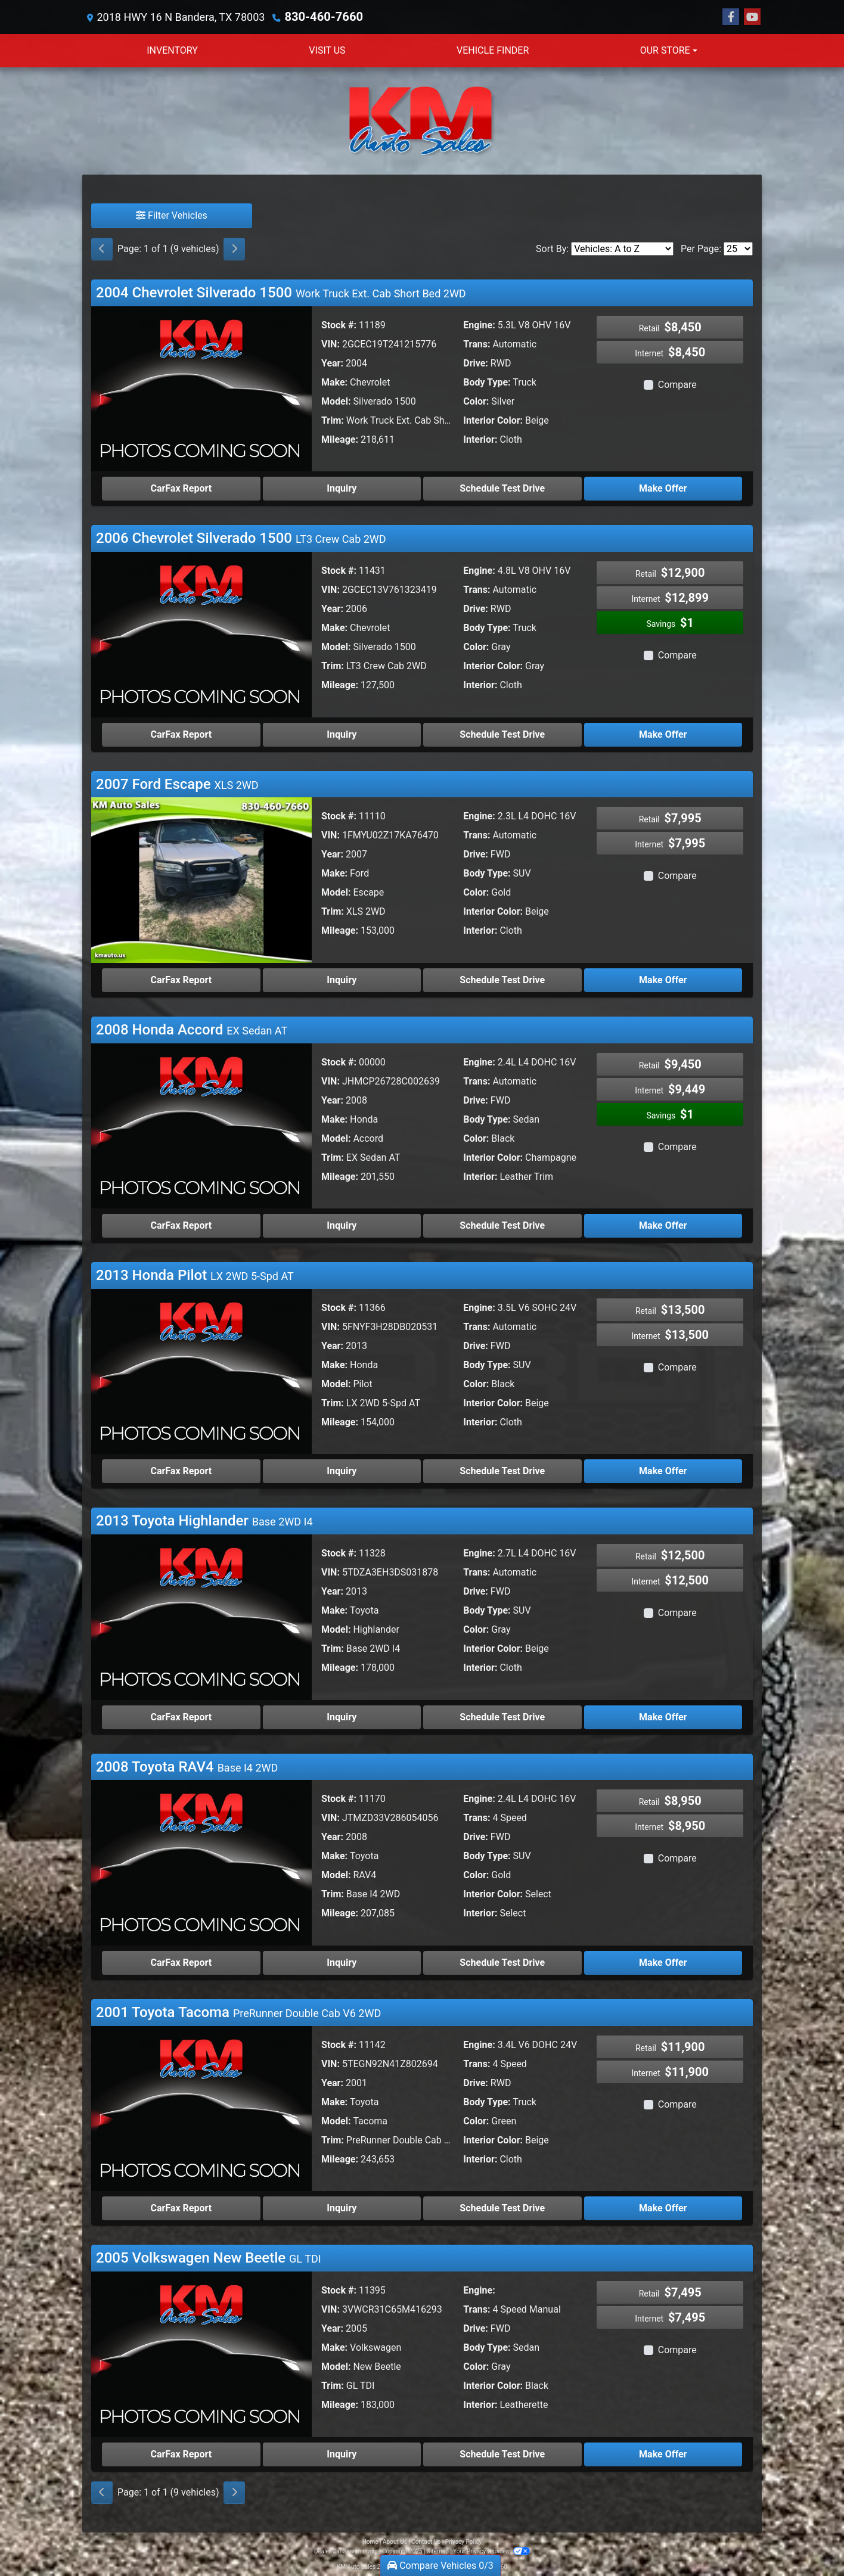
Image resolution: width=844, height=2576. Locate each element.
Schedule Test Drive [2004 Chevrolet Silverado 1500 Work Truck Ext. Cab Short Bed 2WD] (502, 487)
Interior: (480, 439)
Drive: (475, 362)
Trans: (476, 343)
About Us (395, 2541)
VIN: (330, 343)
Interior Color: (493, 419)
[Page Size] (738, 248)
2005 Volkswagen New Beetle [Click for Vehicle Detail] (208, 2257)
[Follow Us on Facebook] (730, 17)
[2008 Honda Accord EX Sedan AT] (201, 1124)
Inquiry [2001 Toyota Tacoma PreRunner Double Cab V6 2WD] (341, 2207)
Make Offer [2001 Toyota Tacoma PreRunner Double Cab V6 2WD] (663, 2207)
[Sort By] (622, 248)
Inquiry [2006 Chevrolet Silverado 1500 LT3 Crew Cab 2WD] (341, 733)
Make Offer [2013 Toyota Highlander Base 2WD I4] (663, 1716)
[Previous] (102, 248)
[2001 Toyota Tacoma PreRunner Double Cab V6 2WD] (201, 2107)
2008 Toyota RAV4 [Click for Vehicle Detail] (187, 1766)
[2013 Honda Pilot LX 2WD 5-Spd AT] (201, 1370)
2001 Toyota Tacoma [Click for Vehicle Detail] (238, 2011)
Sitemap (438, 2550)
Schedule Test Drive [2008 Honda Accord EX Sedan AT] (502, 1224)
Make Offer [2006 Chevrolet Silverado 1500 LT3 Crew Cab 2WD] (663, 733)
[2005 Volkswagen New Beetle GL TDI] (201, 2353)
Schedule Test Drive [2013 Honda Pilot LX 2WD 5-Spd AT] (502, 1470)
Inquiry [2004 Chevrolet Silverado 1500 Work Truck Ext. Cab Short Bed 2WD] (341, 487)
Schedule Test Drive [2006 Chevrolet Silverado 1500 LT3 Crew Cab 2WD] (502, 733)
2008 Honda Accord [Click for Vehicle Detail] (191, 1029)
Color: (476, 400)
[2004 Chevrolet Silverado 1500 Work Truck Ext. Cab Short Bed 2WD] (201, 387)
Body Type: (486, 381)
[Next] (234, 248)
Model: (335, 400)
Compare (677, 384)
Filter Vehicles (171, 214)
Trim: (332, 419)
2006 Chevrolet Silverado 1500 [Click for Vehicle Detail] (241, 537)
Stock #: (338, 324)
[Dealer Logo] (422, 120)
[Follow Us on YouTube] (752, 17)
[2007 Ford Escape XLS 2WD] (201, 878)
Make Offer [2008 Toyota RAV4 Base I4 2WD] (663, 1962)
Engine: (479, 324)
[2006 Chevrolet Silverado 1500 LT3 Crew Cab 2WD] (201, 633)
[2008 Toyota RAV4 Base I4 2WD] (201, 1861)
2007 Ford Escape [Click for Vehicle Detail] (177, 783)
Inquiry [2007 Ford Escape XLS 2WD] (341, 979)
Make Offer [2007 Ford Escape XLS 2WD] (663, 979)
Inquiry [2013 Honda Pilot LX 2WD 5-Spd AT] (341, 1470)
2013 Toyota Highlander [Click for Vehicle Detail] (204, 1520)
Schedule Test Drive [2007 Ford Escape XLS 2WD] (502, 979)
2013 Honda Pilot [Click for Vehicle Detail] (195, 1274)
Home (370, 2541)
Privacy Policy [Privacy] (463, 2541)
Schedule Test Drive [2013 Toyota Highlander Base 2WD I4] (502, 1716)
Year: (332, 362)
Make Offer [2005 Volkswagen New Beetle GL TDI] (663, 2453)
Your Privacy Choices (491, 2550)
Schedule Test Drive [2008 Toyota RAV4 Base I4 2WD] (502, 1962)
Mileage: (339, 439)
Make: (334, 381)
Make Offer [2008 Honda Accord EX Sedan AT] (663, 1224)
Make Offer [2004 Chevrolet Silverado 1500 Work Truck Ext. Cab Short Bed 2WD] (663, 487)
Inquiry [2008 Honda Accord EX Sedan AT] (341, 1224)
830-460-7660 (319, 16)
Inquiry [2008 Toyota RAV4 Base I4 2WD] (341, 1962)
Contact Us (425, 2541)
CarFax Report (181, 487)
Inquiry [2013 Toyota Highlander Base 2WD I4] (341, 1716)
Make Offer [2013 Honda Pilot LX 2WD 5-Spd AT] (663, 1470)
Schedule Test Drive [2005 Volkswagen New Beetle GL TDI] (502, 2453)
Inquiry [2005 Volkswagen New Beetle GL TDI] (341, 2453)
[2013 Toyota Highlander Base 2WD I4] (201, 1615)
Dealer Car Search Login (346, 2550)
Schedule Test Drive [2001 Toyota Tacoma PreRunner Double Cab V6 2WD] (502, 2207)
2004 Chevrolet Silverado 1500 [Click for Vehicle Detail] (281, 292)
